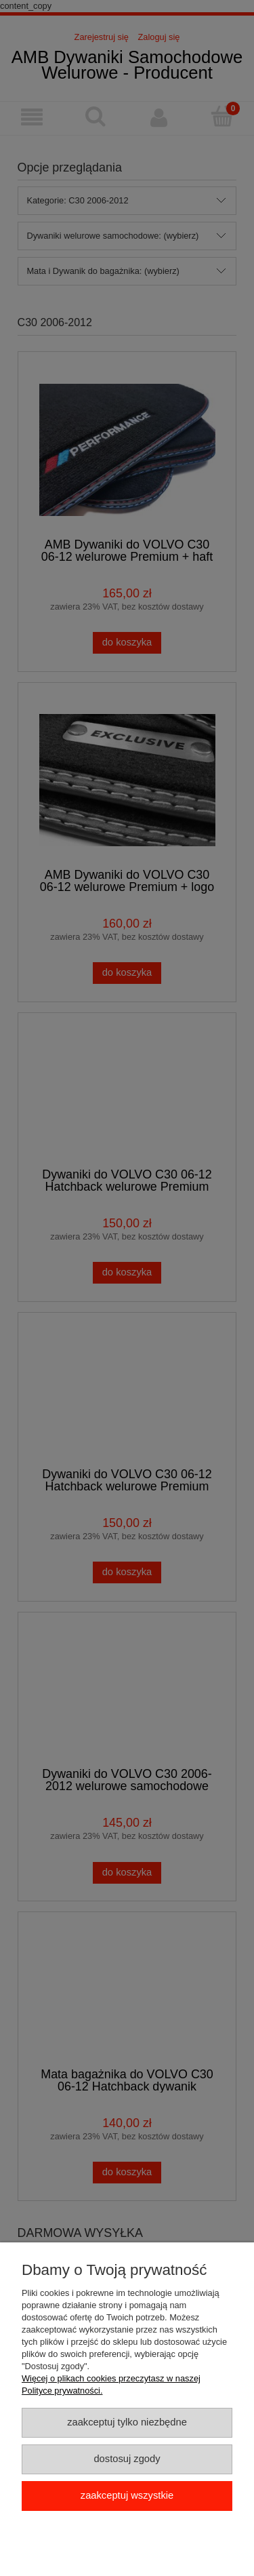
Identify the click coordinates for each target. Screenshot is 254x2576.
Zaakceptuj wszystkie (127, 2495)
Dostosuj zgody (126, 2458)
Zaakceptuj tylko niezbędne (127, 2422)
